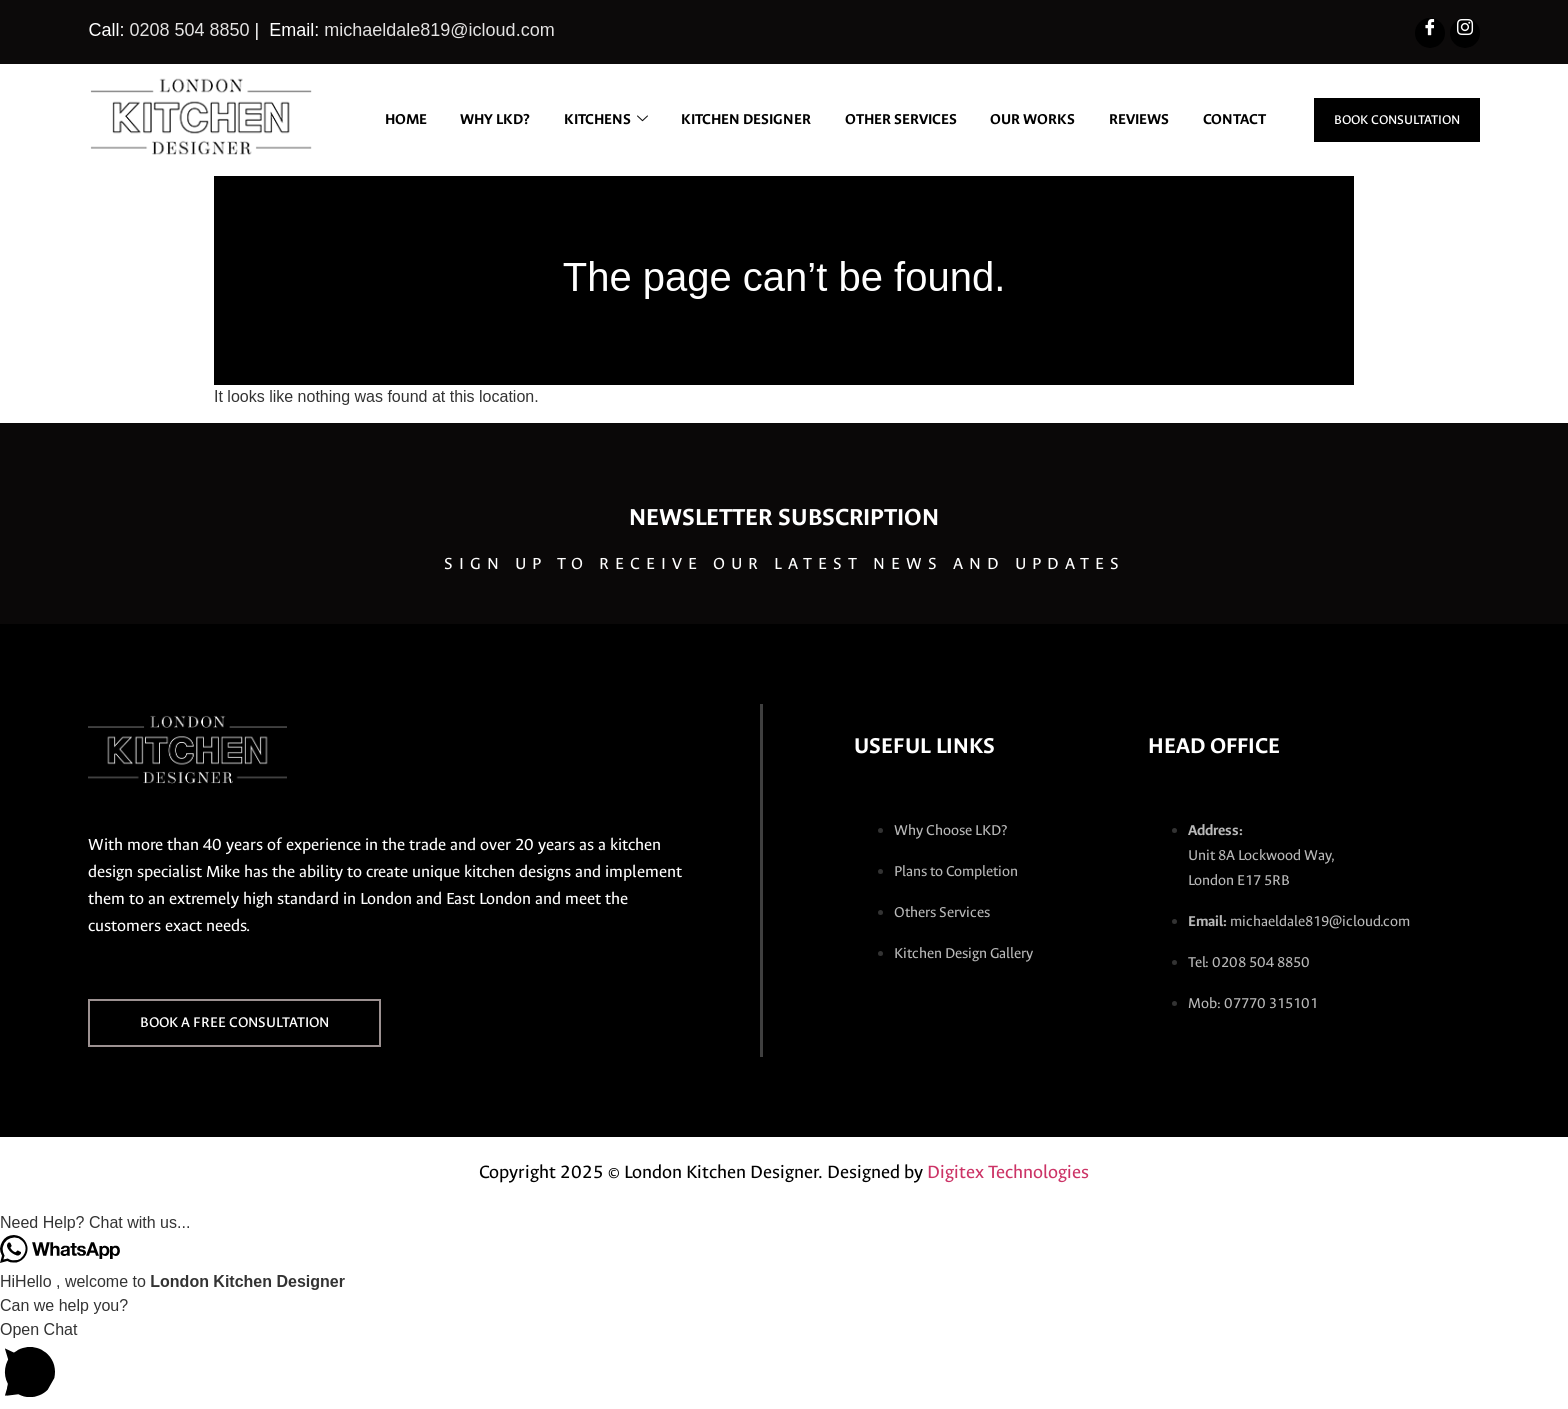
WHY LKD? (558, 102)
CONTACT (1232, 148)
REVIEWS (1234, 102)
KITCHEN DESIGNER (822, 102)
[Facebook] (1430, 33)
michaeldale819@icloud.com (439, 30)
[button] (784, 1223)
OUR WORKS (1121, 102)
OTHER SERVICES (983, 102)
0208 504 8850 (189, 30)
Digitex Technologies (1008, 1172)
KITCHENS (675, 103)
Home (462, 102)
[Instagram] (1465, 33)
